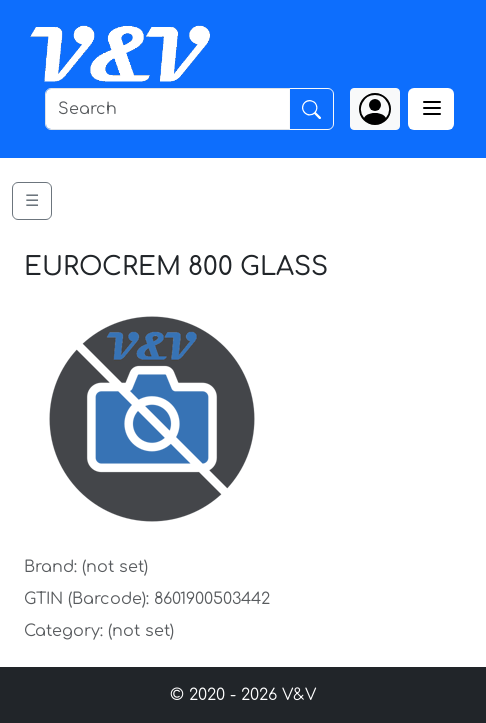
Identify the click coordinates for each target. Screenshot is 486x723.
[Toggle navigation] (431, 109)
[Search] (167, 109)
